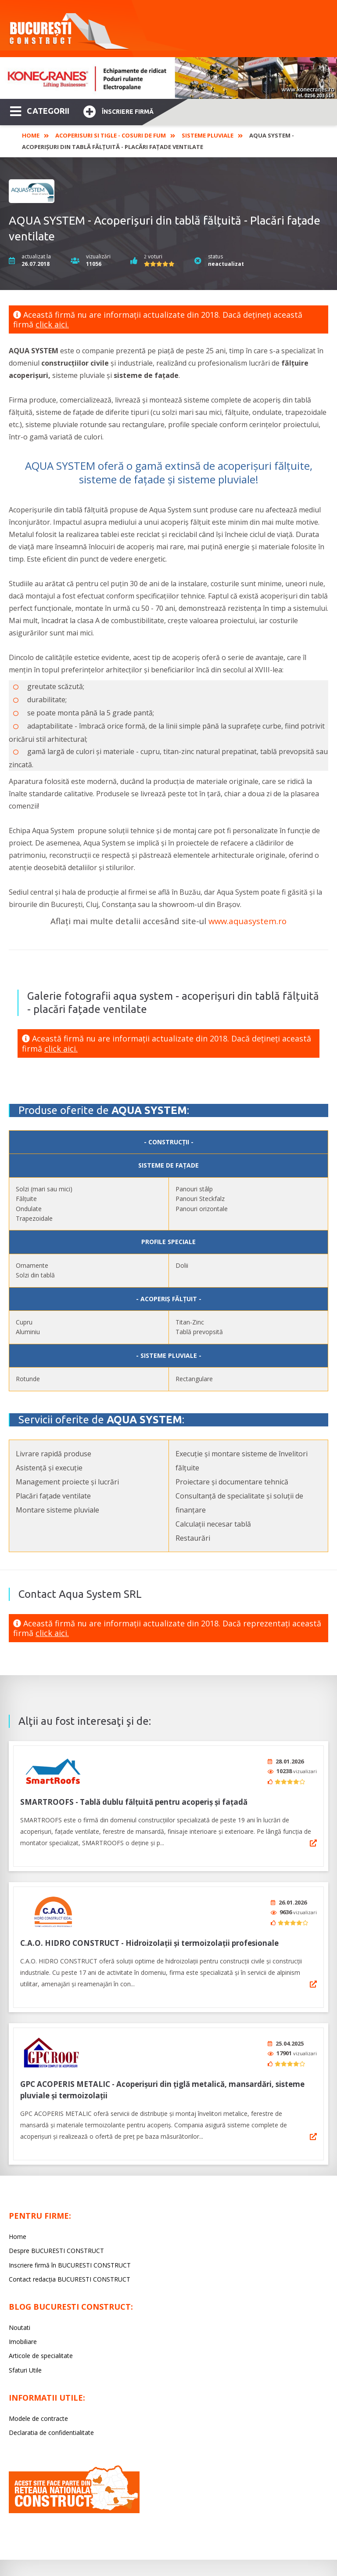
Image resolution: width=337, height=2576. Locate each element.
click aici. (52, 324)
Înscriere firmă (118, 110)
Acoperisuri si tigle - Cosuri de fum (110, 135)
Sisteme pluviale (207, 135)
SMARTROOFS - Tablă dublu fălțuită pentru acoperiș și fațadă (133, 1799)
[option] (168, 78)
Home (30, 135)
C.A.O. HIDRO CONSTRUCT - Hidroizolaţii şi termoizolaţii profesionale (149, 1937)
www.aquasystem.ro (247, 920)
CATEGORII (39, 110)
